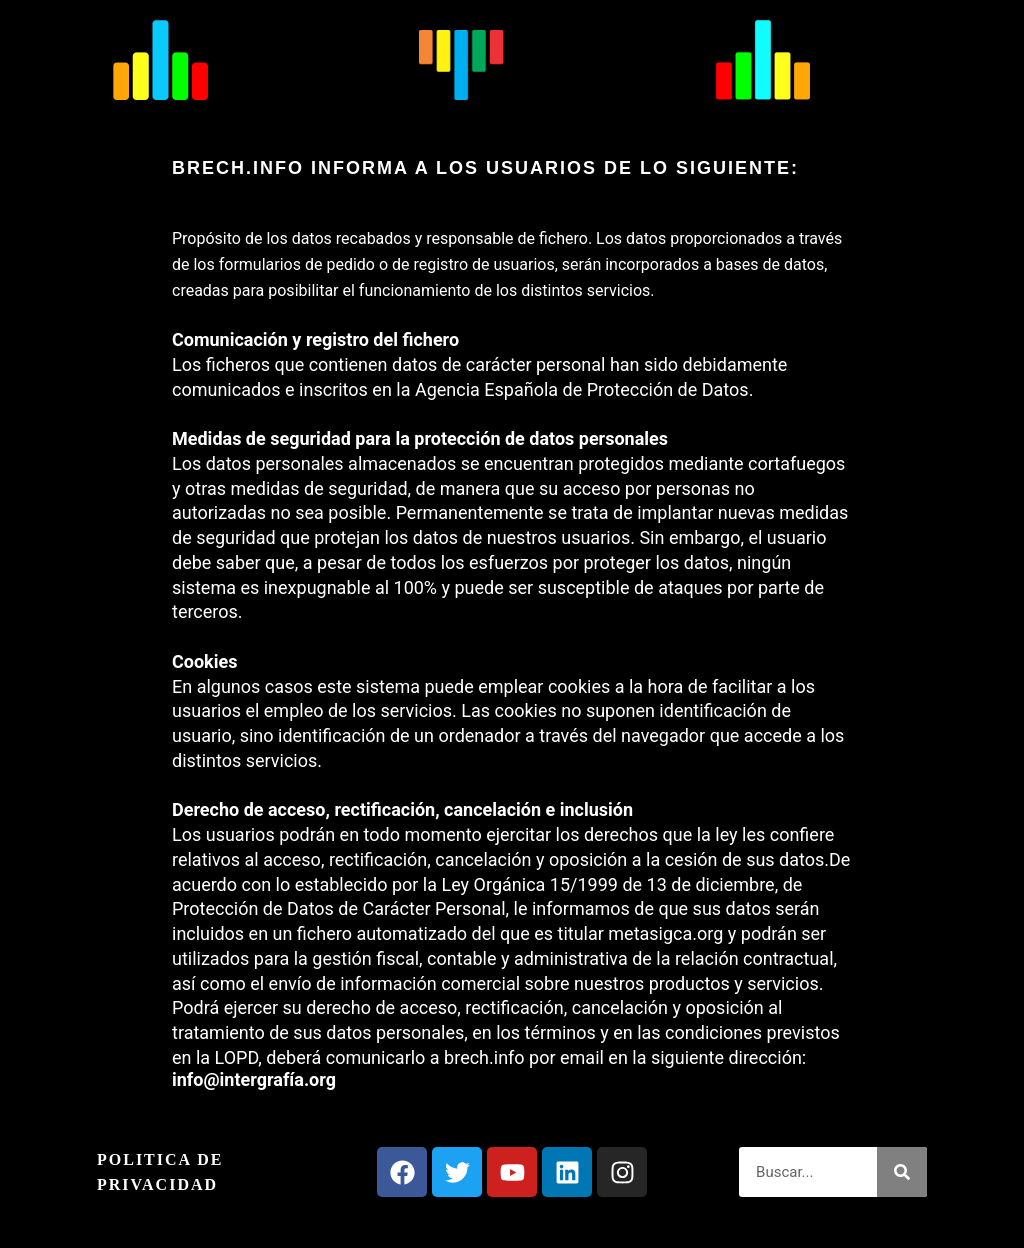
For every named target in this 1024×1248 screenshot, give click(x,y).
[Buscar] (902, 1172)
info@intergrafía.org (254, 1079)
